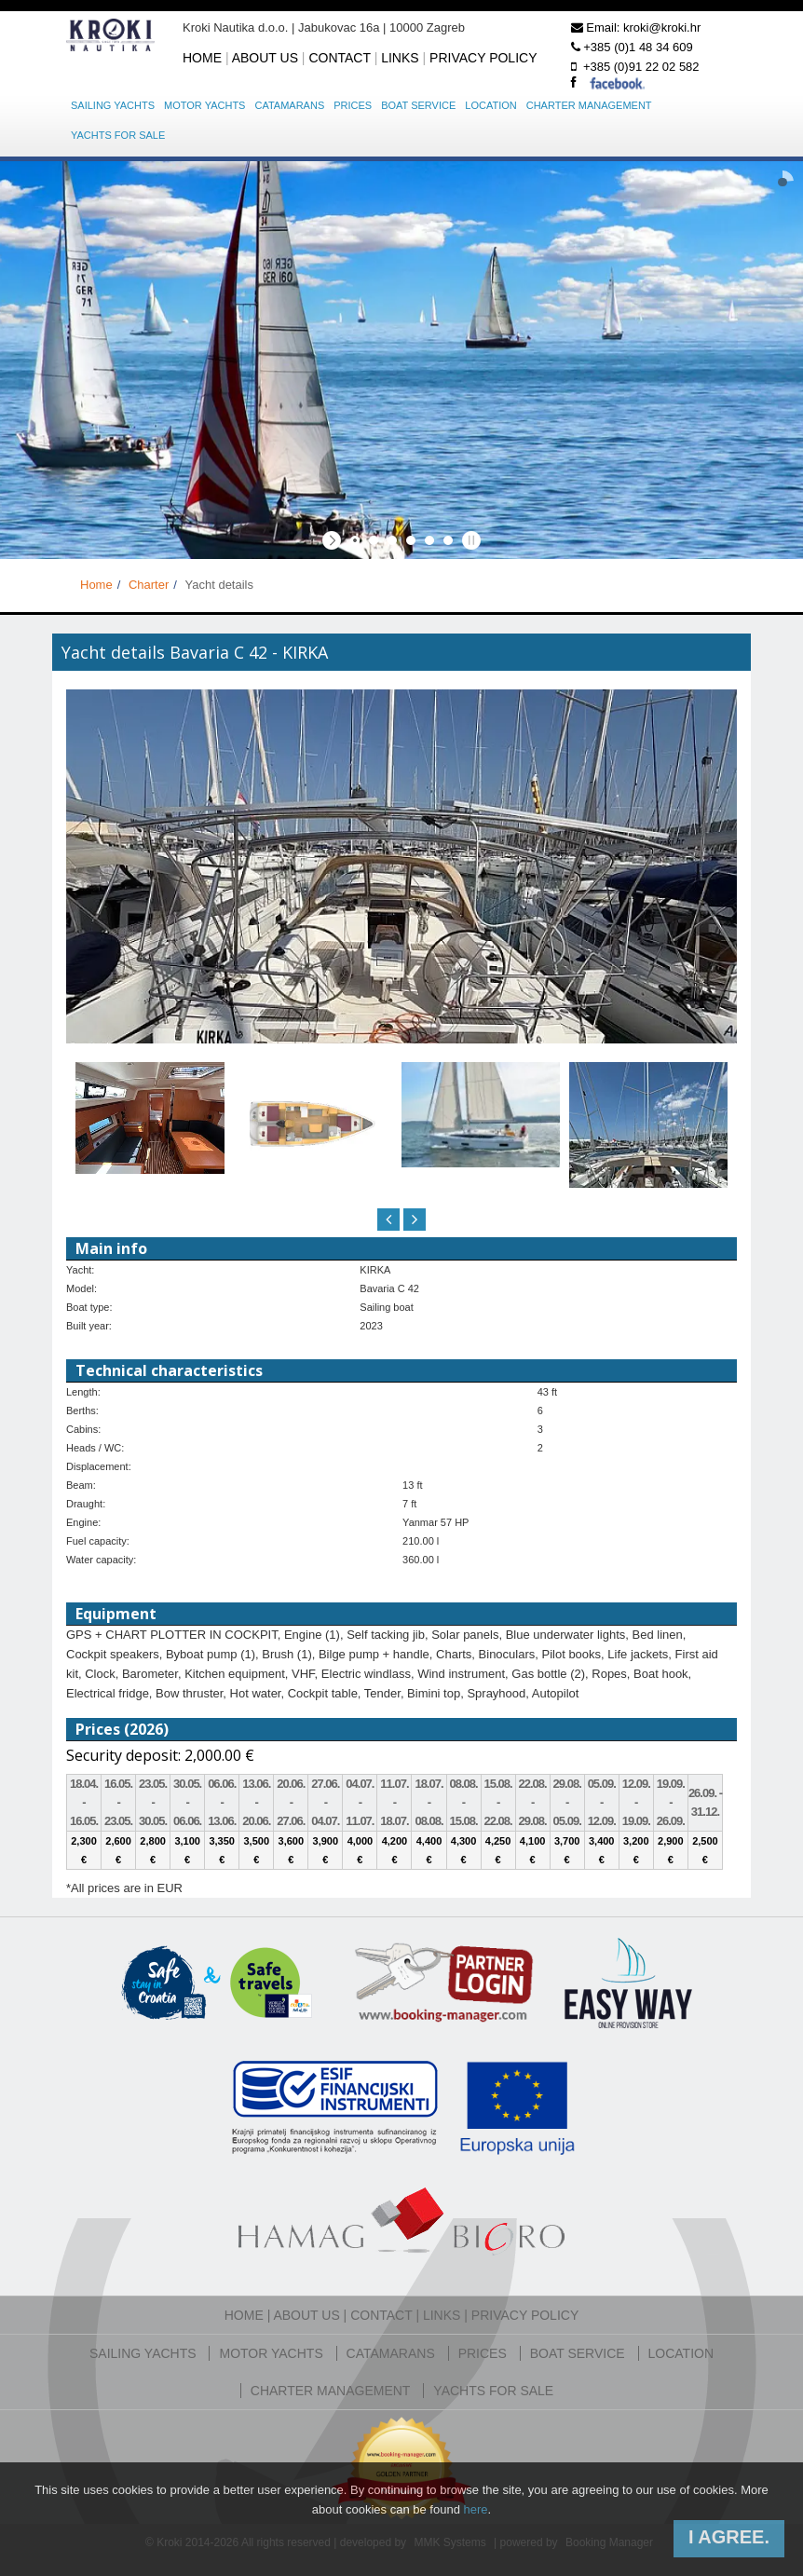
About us (265, 57)
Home (202, 57)
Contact (339, 57)
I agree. (728, 2537)
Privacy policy (483, 57)
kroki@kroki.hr (662, 27)
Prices (352, 105)
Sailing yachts (113, 105)
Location (490, 105)
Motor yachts (204, 105)
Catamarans (289, 105)
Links (399, 57)
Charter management (589, 105)
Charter (149, 585)
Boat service (418, 105)
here (475, 2509)
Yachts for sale (118, 135)
